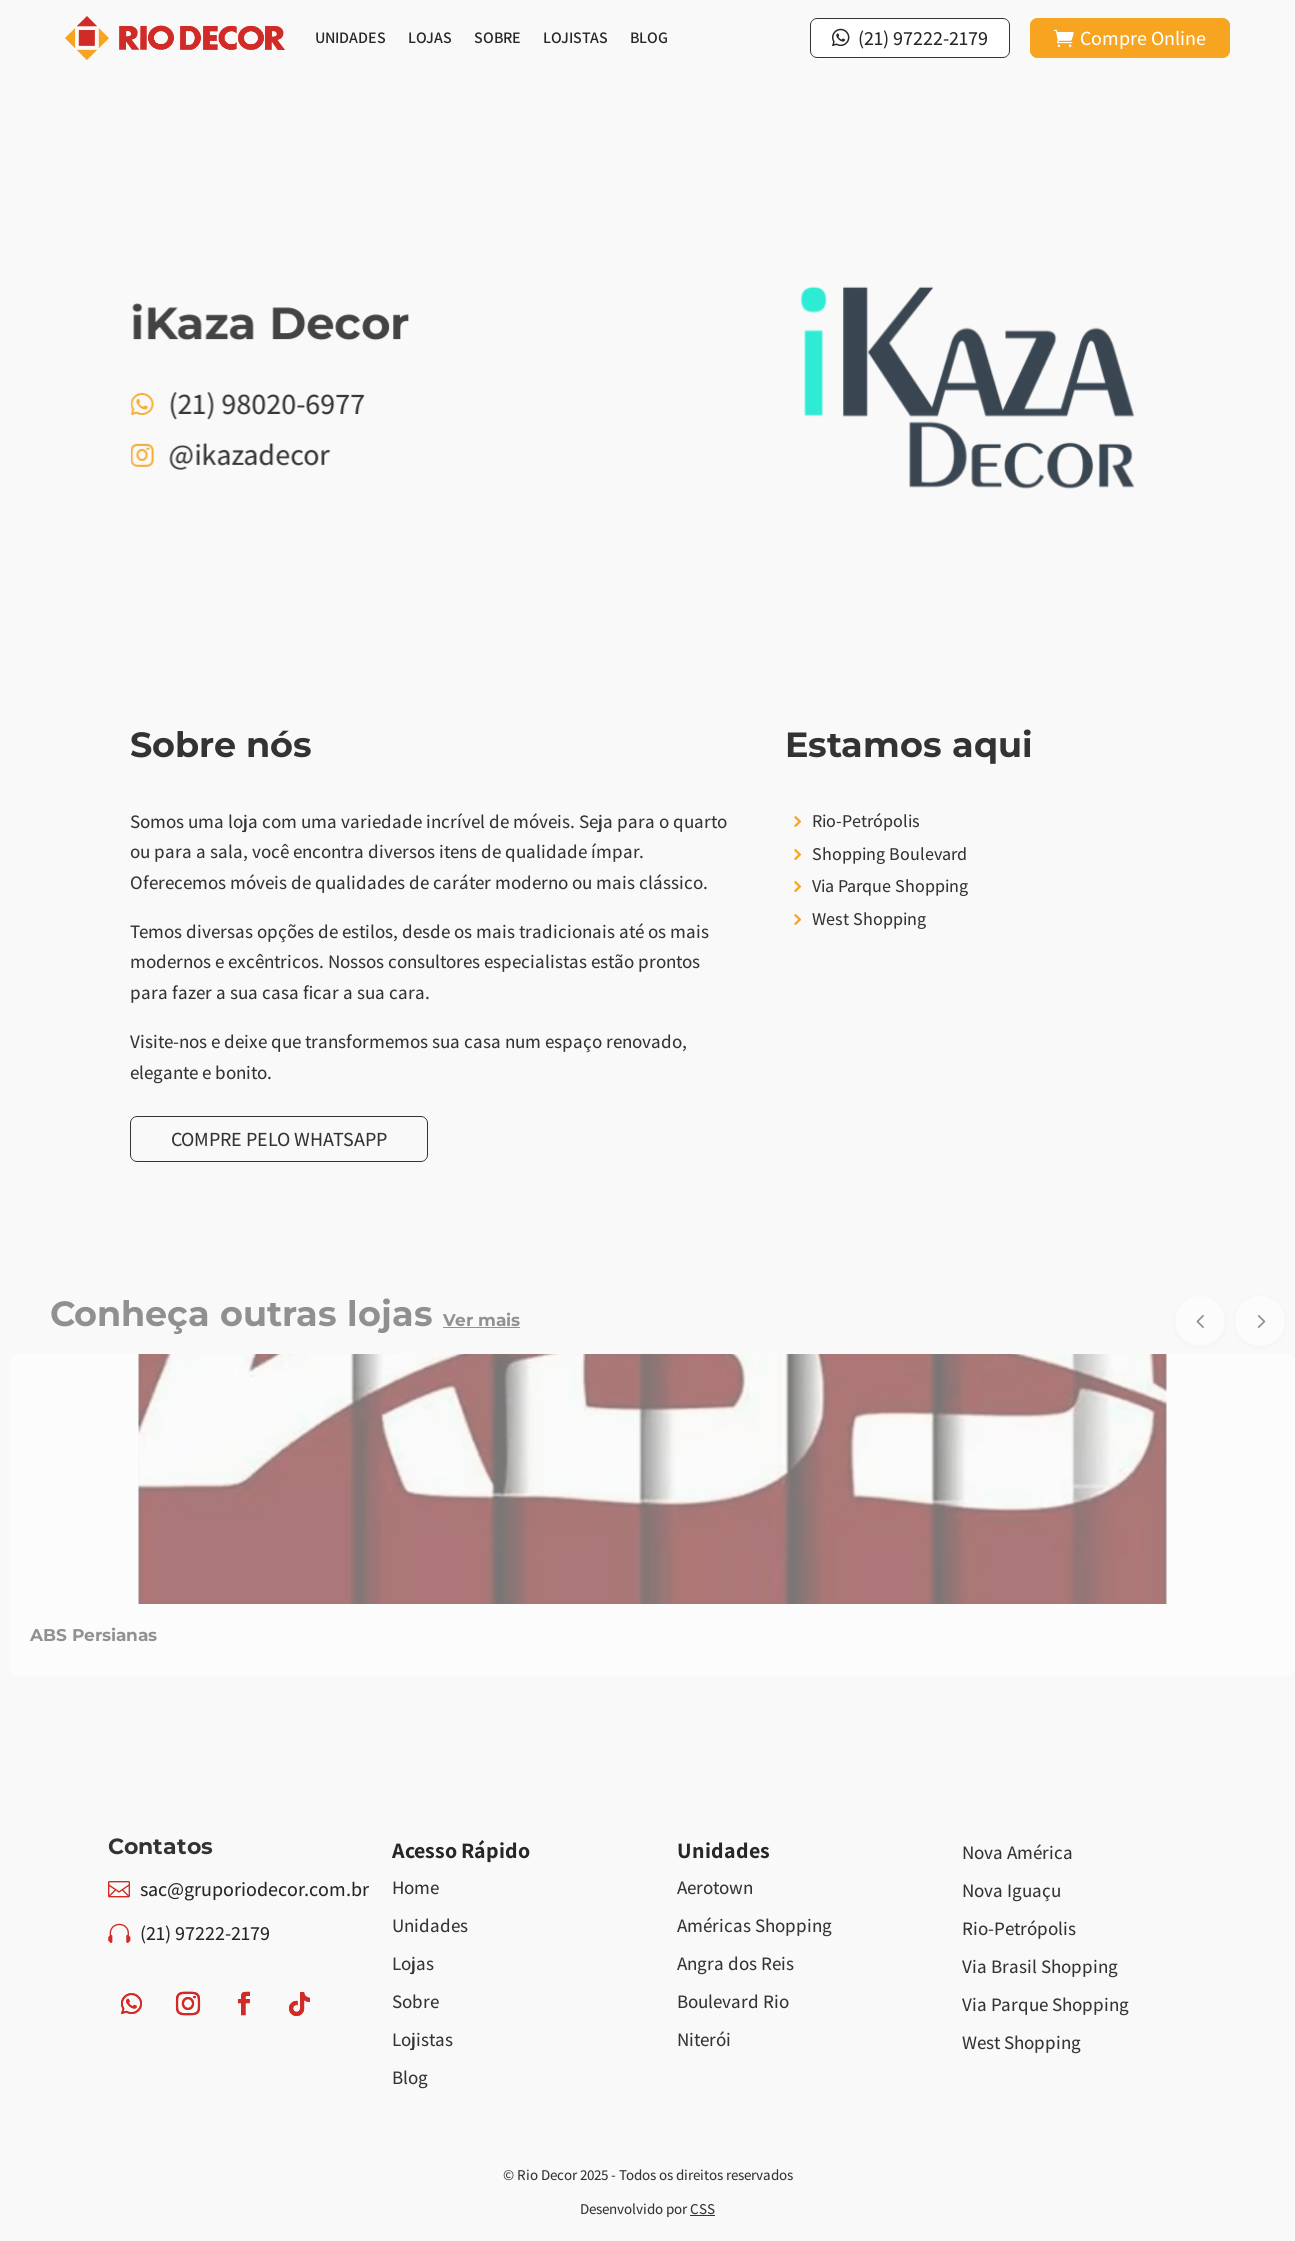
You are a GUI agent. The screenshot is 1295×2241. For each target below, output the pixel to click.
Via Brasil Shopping (1040, 1966)
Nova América (1017, 1852)
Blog (649, 37)
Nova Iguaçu (1011, 1890)
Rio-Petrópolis (1019, 1928)
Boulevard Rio (733, 2001)
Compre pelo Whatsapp (279, 1139)
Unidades (350, 37)
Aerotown (715, 1887)
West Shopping (1021, 2042)
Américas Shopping (754, 1925)
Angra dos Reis (735, 1963)
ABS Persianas (93, 1635)
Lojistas (575, 37)
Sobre (497, 37)
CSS (702, 2208)
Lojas (430, 37)
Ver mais (481, 1320)
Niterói (704, 2039)
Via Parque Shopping (1045, 2004)
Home (415, 1887)
